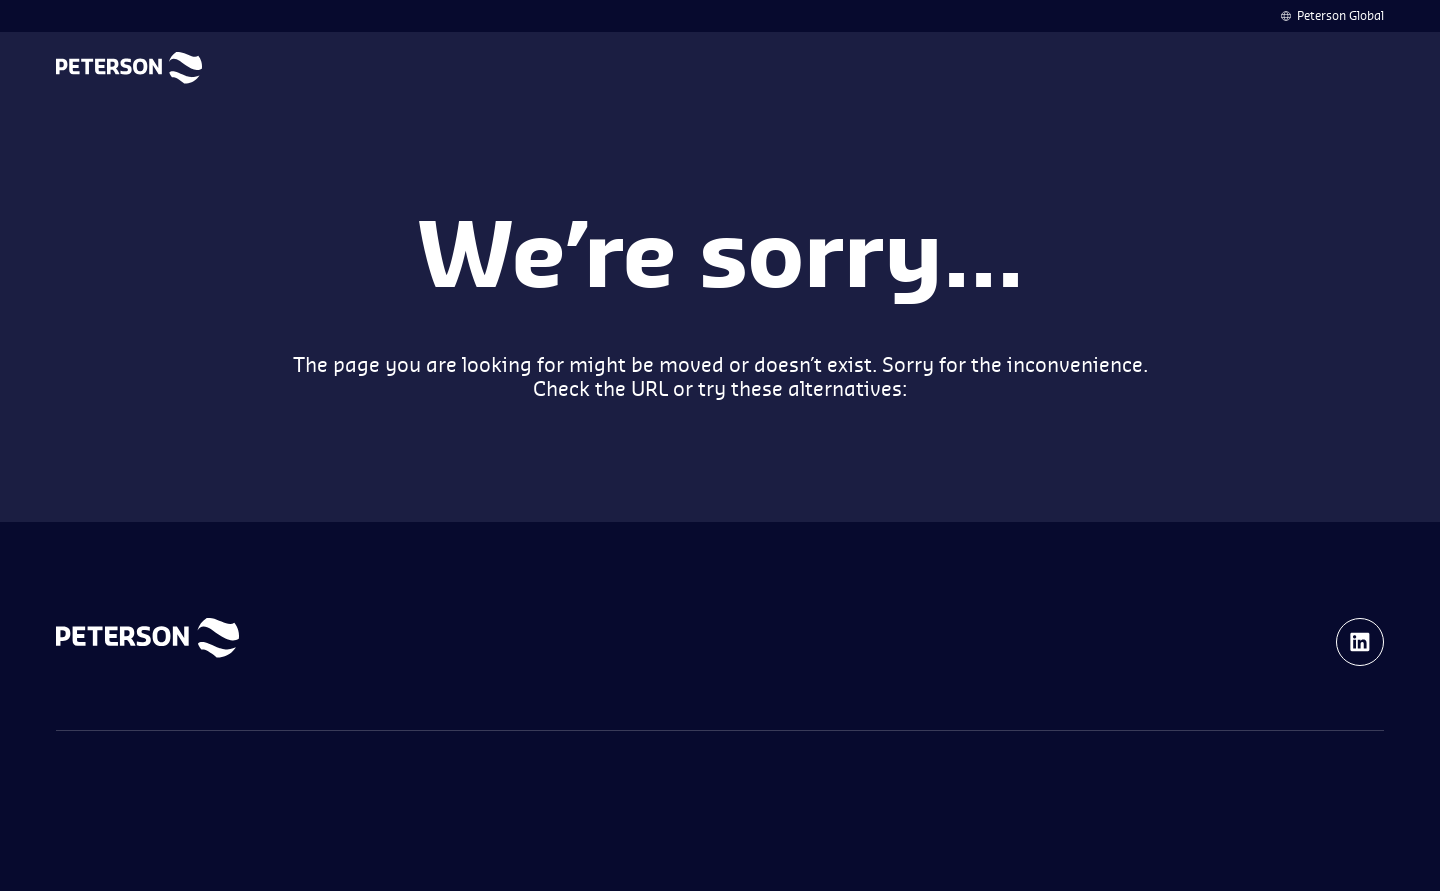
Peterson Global (1340, 16)
